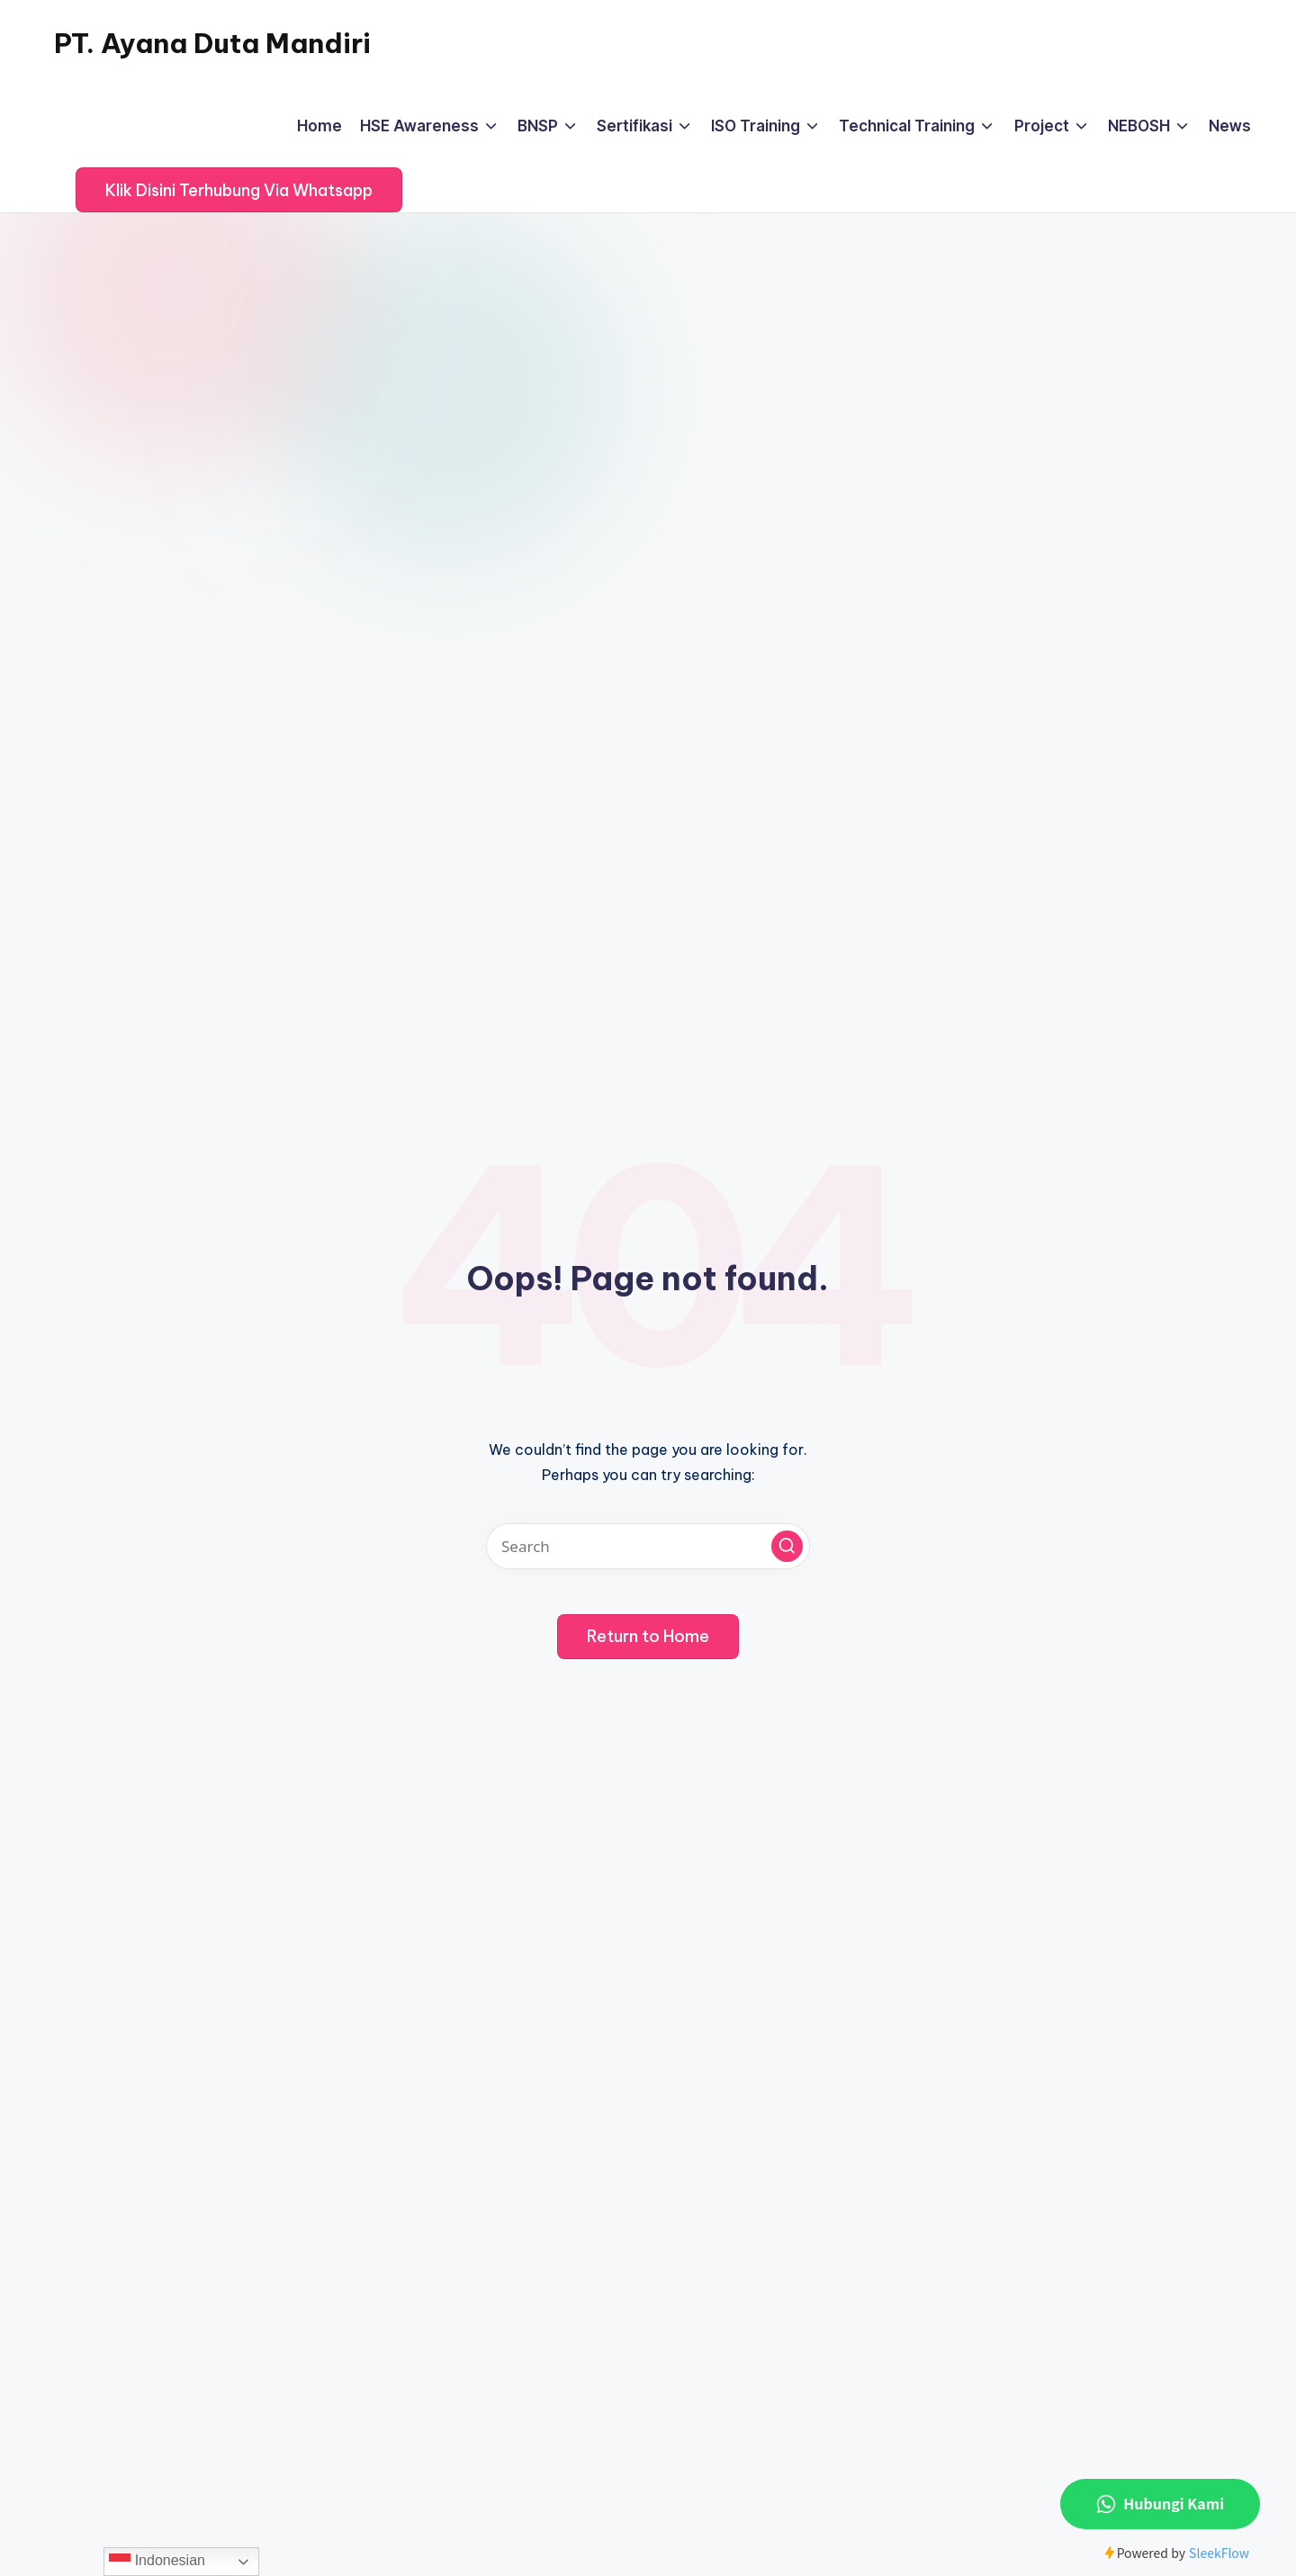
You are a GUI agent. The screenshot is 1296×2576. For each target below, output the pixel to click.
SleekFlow (1219, 2553)
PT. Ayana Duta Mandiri (212, 43)
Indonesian (157, 2561)
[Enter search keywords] (648, 1546)
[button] (239, 189)
